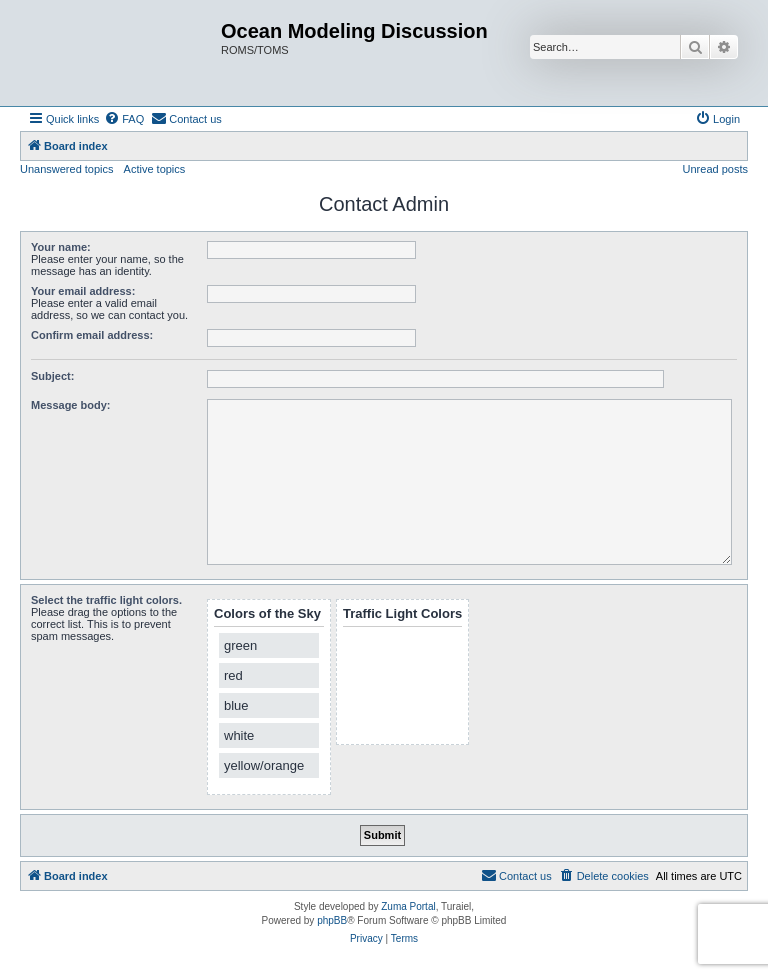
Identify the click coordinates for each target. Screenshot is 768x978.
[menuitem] (124, 119)
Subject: (52, 376)
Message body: (70, 405)
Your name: (61, 247)
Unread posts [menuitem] (715, 169)
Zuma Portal (408, 906)
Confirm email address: (92, 335)
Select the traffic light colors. (106, 600)
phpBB (332, 920)
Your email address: (83, 291)
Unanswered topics (67, 169)
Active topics (155, 169)
